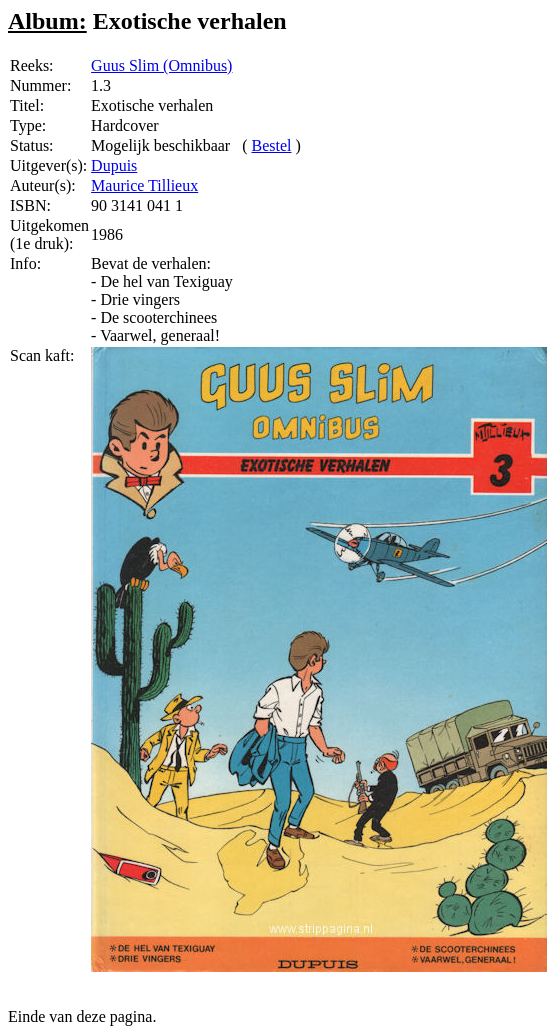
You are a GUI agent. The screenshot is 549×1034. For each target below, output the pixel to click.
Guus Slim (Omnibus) (161, 65)
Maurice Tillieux (144, 185)
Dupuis (114, 165)
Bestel (272, 145)
